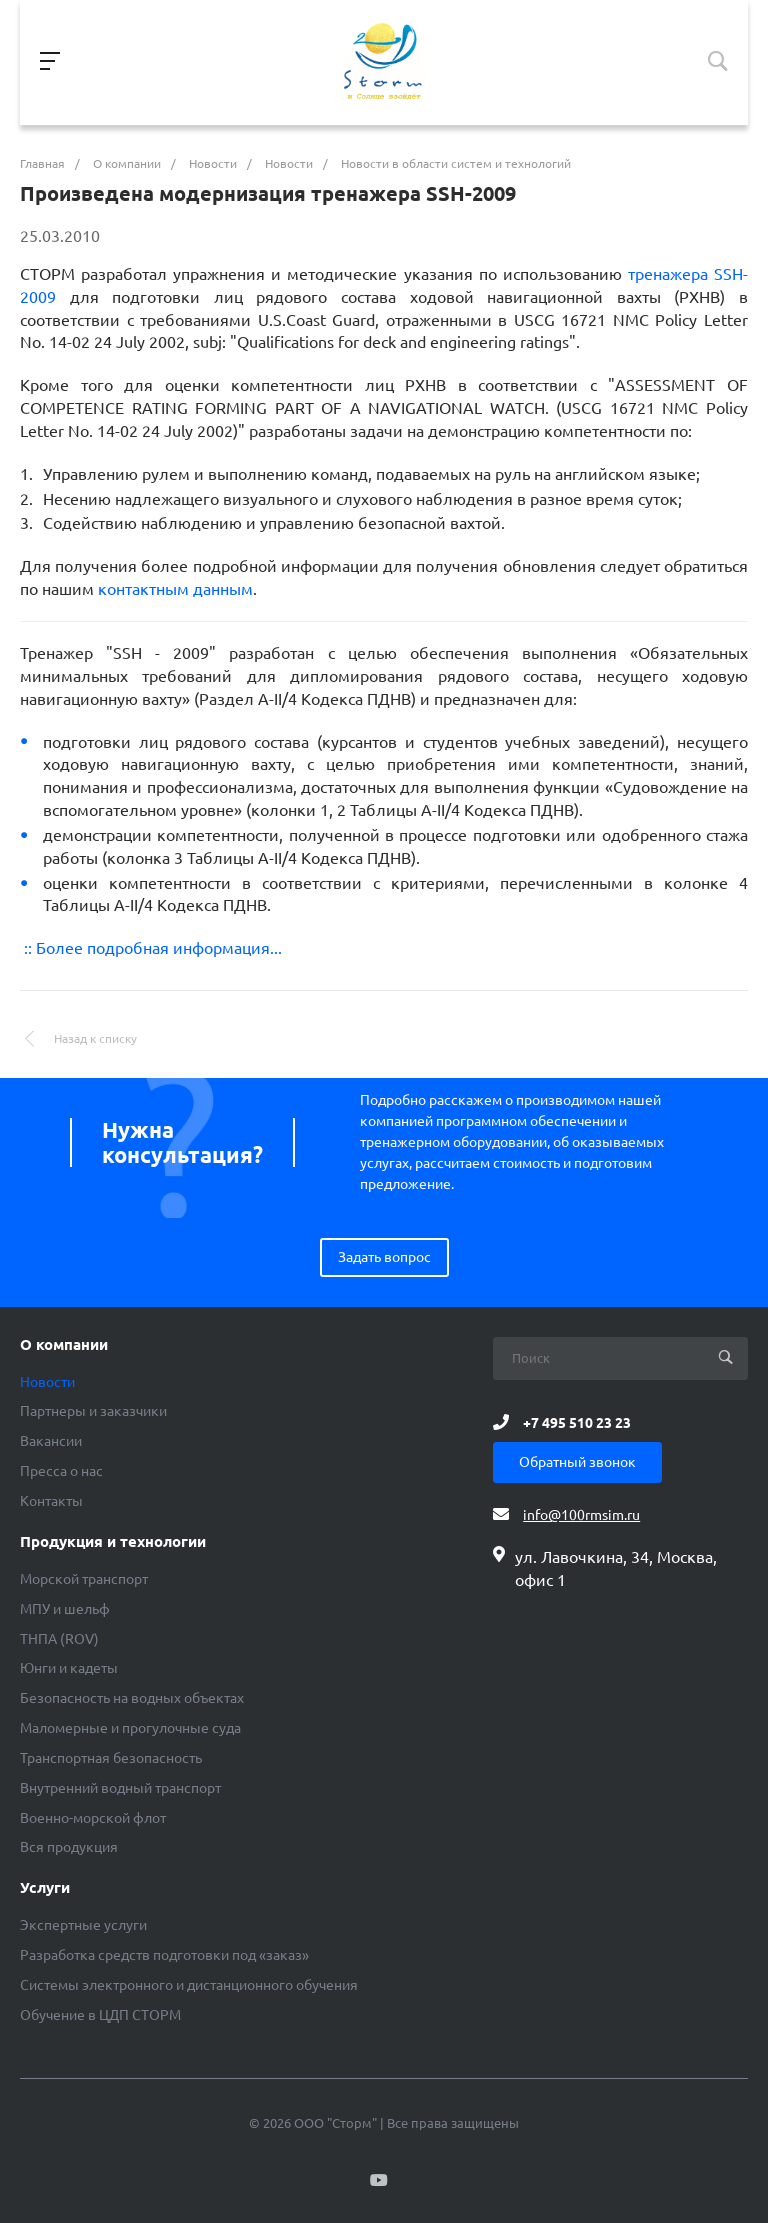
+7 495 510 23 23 (577, 1422)
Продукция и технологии (113, 1542)
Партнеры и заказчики (93, 1411)
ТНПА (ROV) (59, 1639)
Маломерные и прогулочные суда (130, 1728)
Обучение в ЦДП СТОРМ (100, 2015)
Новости (47, 1382)
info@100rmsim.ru (581, 1515)
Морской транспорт (84, 1579)
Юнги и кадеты (69, 1668)
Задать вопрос (384, 1257)
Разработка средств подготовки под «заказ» (164, 1955)
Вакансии (51, 1441)
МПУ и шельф (65, 1609)
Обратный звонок (577, 1462)
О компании (64, 1345)
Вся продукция (69, 1847)
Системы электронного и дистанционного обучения (189, 1985)
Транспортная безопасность (111, 1758)
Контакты (51, 1501)
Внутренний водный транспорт (120, 1788)
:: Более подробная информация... (151, 948)
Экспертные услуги (83, 1925)
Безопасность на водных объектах (132, 1698)
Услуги (45, 1888)
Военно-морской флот (93, 1818)
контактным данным (175, 589)
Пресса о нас (61, 1471)
